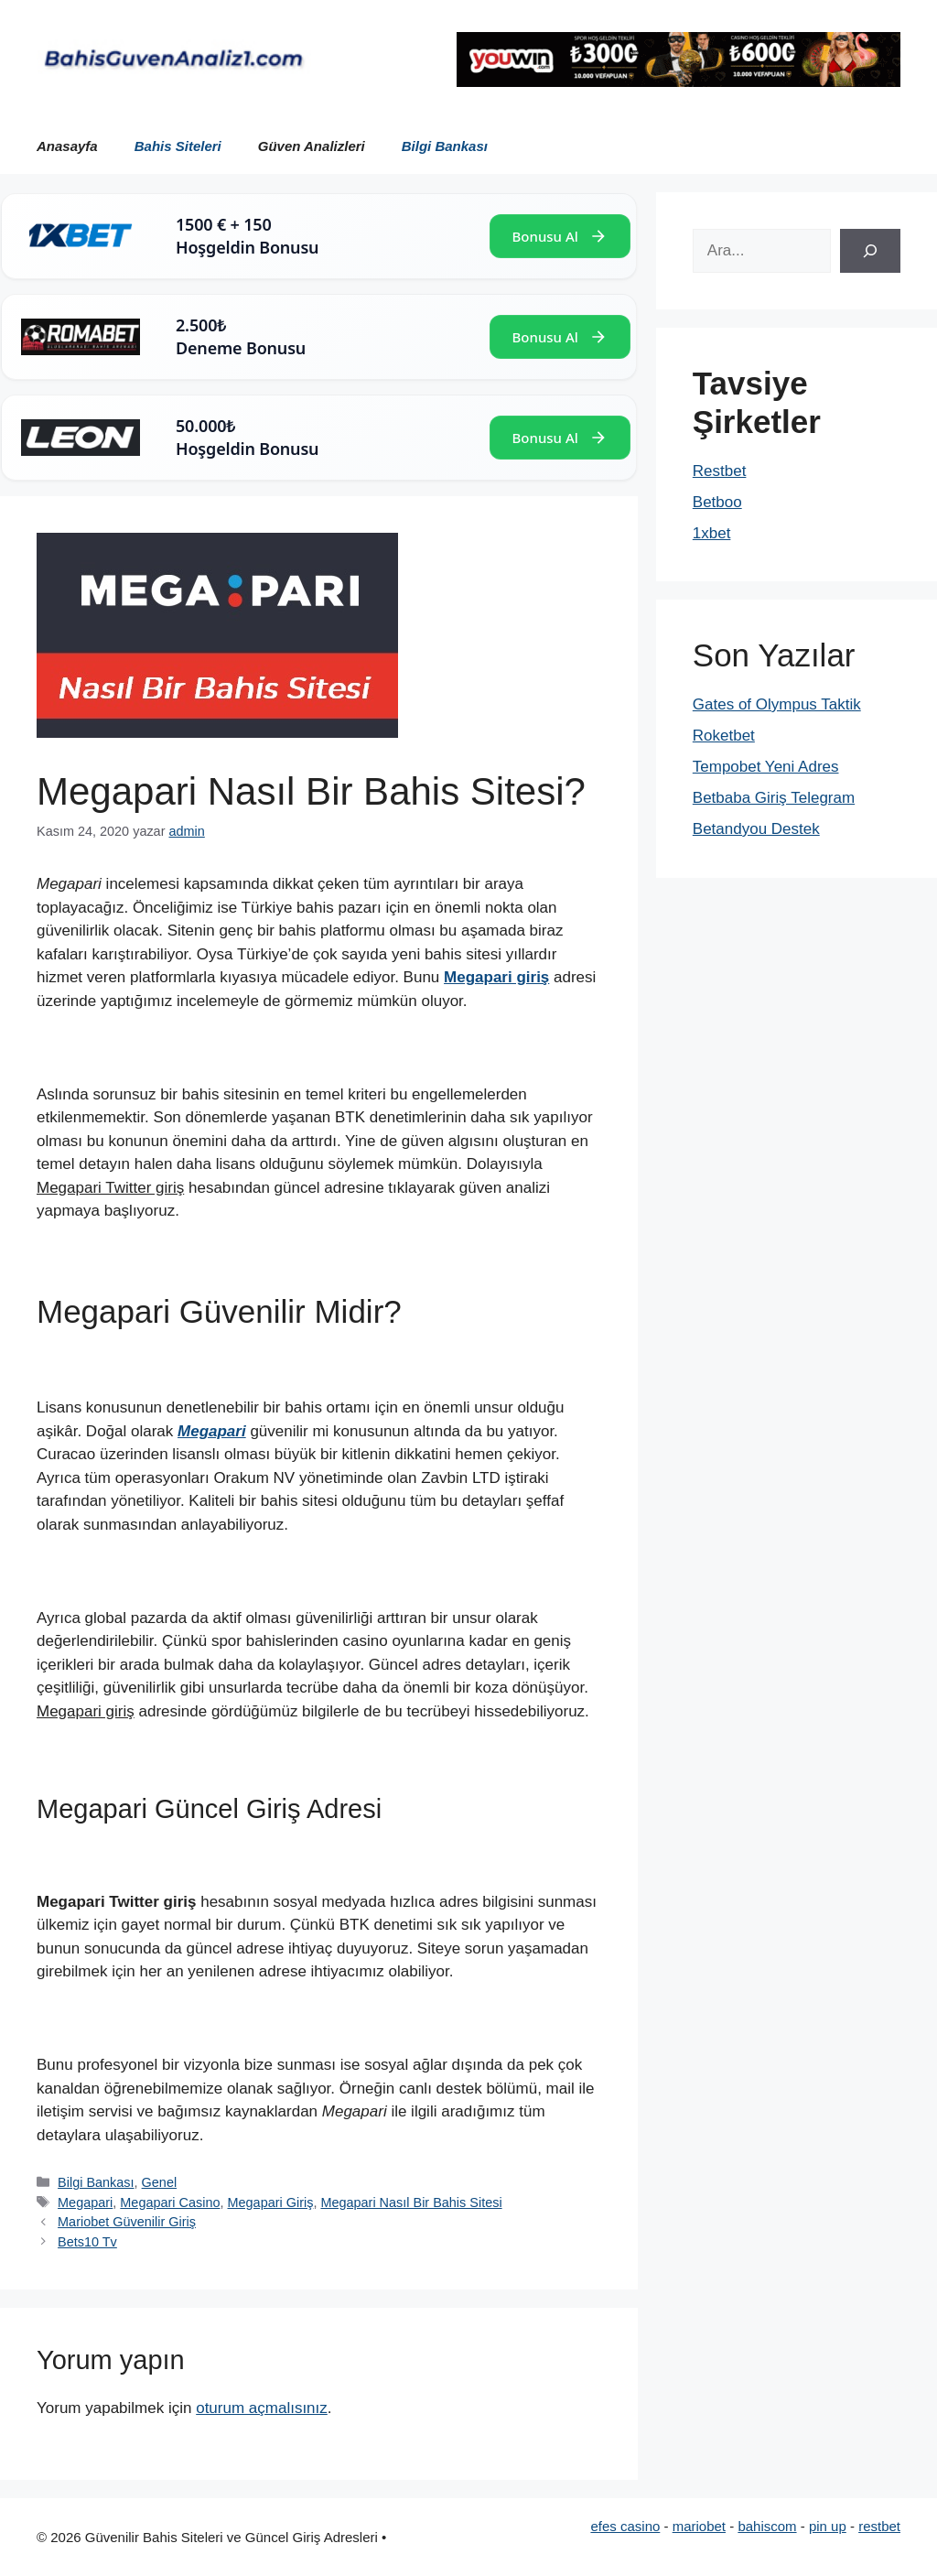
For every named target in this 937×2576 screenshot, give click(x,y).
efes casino (625, 2526)
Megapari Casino (170, 2202)
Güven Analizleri (311, 146)
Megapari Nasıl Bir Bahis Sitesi (410, 2202)
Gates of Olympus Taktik (777, 704)
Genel (160, 2182)
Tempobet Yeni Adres (766, 766)
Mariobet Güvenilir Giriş (127, 2221)
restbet (879, 2526)
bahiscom (767, 2526)
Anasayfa (67, 146)
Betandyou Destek (756, 829)
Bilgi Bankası (445, 146)
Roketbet (724, 735)
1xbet (712, 533)
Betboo (717, 502)
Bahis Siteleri (178, 146)
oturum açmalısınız (262, 2408)
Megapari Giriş (271, 2202)
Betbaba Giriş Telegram (774, 797)
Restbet (720, 471)
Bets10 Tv (87, 2242)
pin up (827, 2526)
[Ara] (870, 251)
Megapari (85, 2202)
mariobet (699, 2526)
